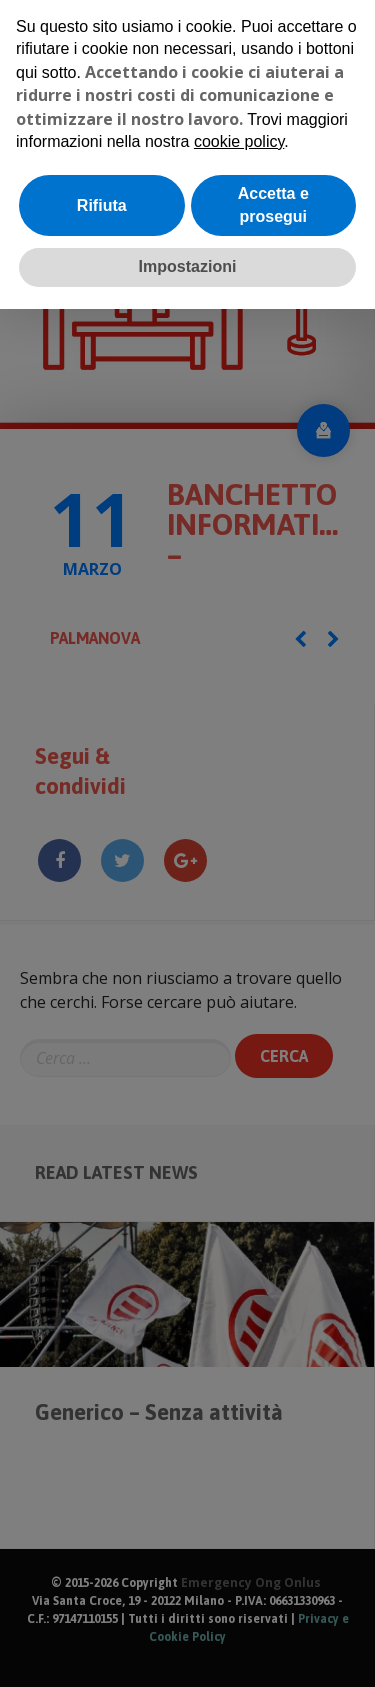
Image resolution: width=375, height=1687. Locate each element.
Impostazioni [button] (188, 266)
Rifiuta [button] (102, 205)
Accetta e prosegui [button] (273, 204)
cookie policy (239, 141)
